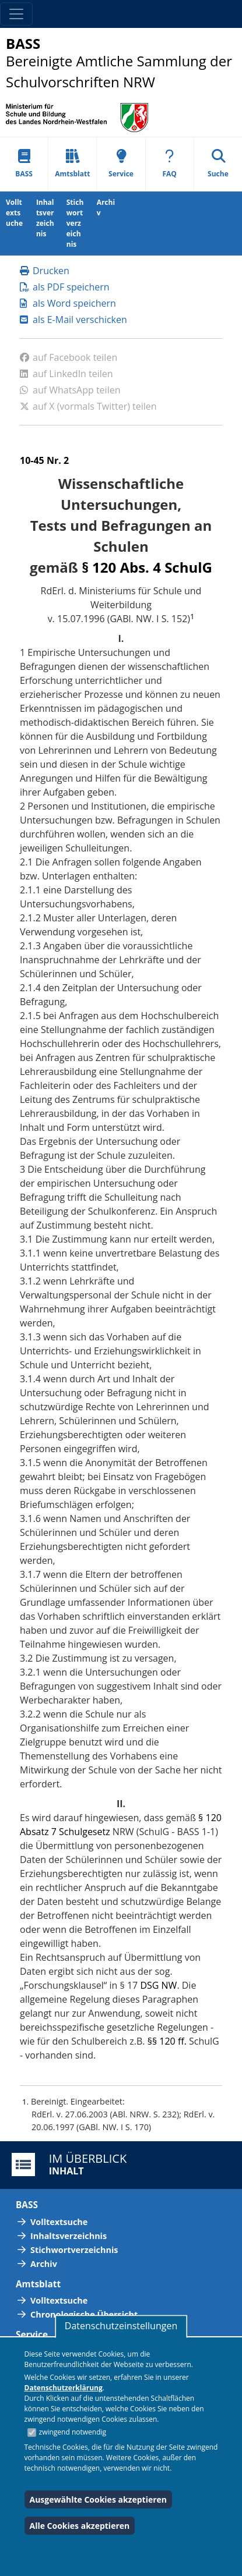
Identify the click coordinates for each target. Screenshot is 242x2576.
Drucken (44, 270)
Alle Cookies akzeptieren (80, 2525)
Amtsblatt (72, 164)
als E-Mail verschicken (73, 319)
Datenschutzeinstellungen (121, 2325)
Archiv (106, 207)
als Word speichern (68, 303)
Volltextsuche (14, 212)
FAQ (170, 164)
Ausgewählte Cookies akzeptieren (98, 2499)
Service (121, 164)
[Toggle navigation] (16, 14)
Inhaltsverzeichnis (45, 218)
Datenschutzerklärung (63, 2388)
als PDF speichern (65, 287)
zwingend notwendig (73, 2432)
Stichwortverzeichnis (75, 223)
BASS (24, 164)
